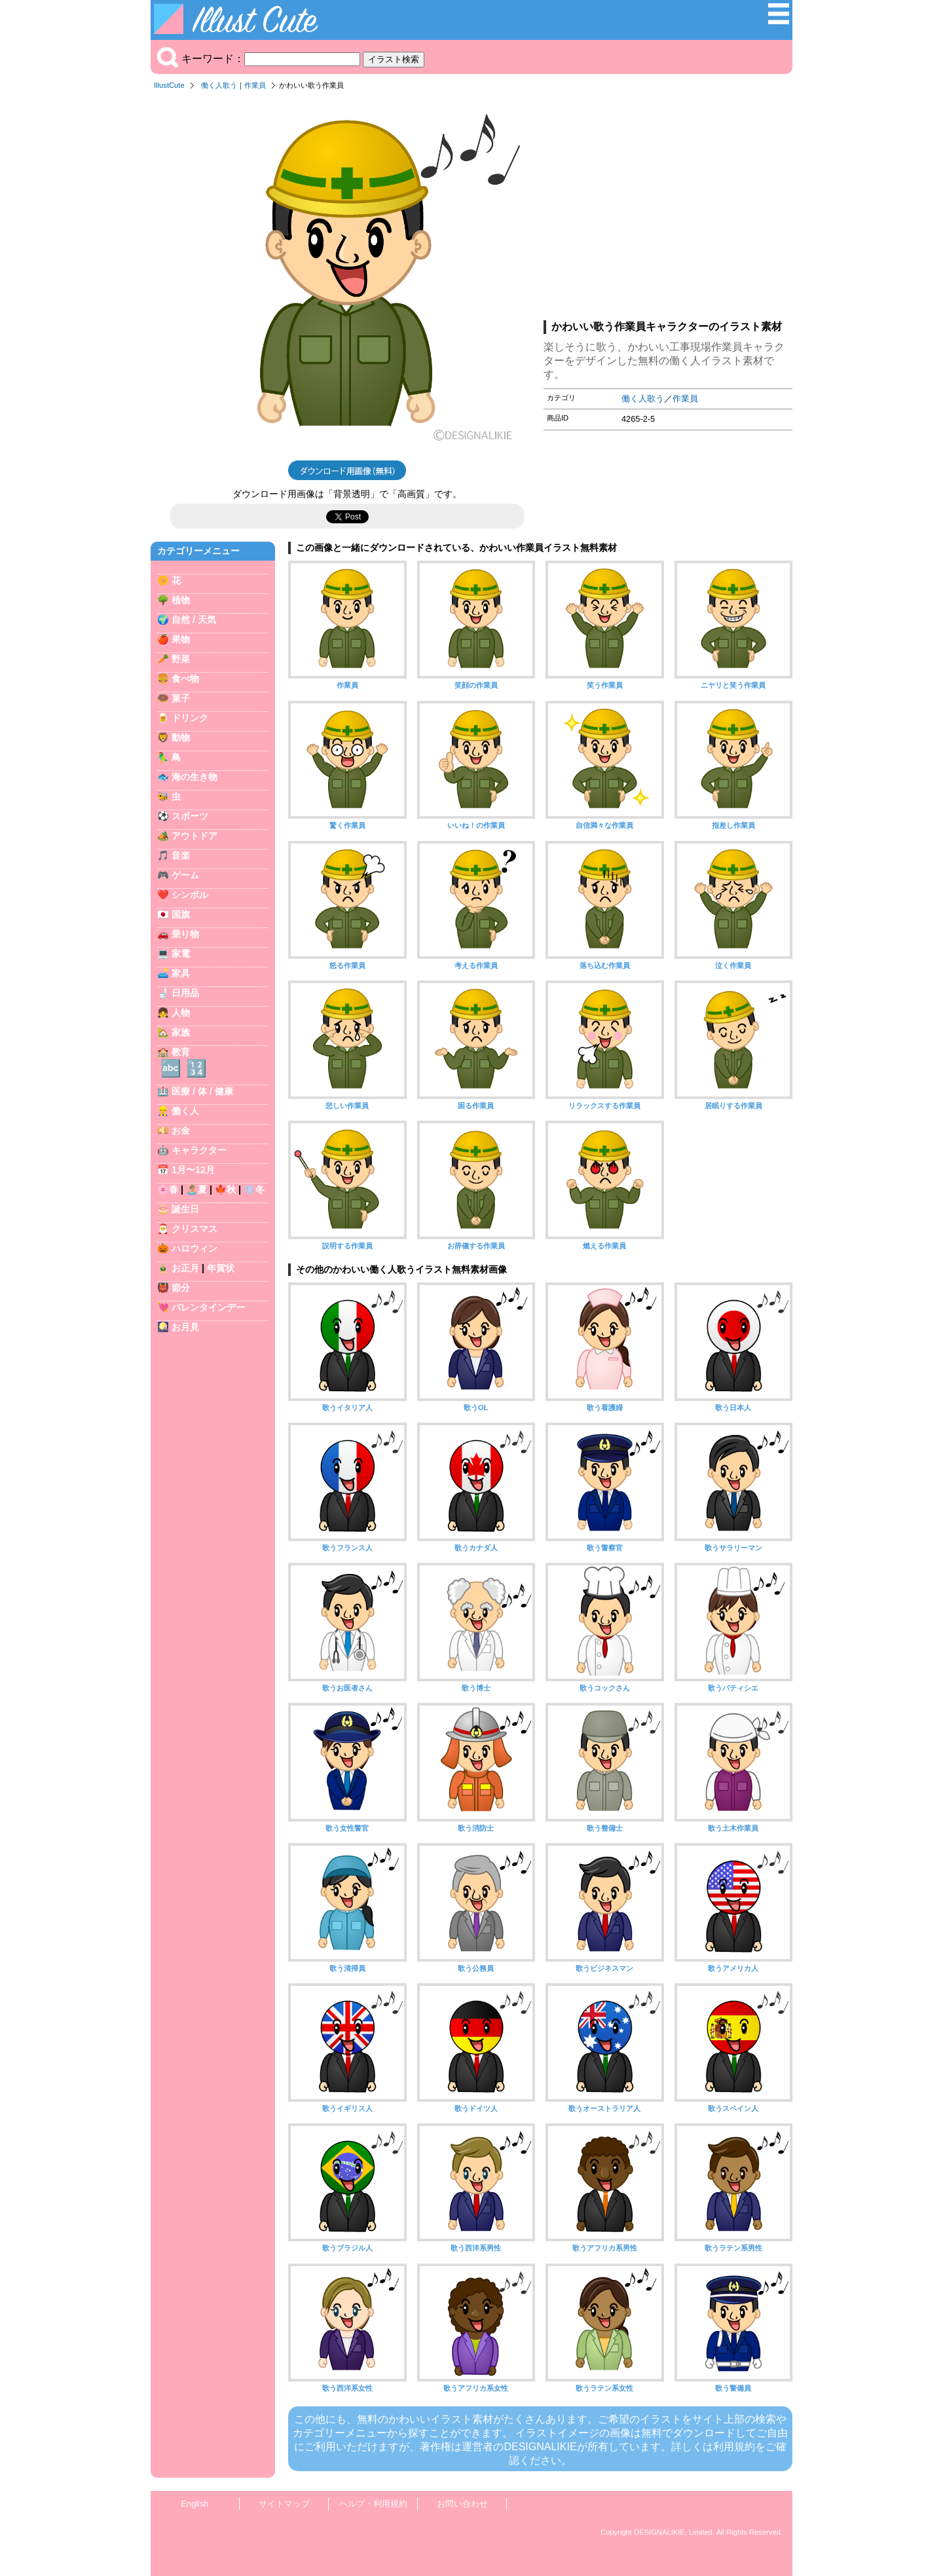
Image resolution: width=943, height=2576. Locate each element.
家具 (181, 973)
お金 (181, 1130)
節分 (181, 1287)
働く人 (185, 1111)
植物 (181, 600)
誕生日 (185, 1209)
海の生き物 (194, 777)
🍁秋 (225, 1189)
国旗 (181, 914)
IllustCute (169, 85)
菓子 (181, 698)
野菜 (181, 659)
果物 (181, 639)
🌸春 (167, 1189)
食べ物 (185, 678)
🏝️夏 (196, 1189)
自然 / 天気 (194, 619)
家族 (181, 1032)
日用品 (185, 993)
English (195, 2504)
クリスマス (194, 1228)
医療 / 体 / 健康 (202, 1091)
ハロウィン (194, 1248)
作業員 (255, 85)
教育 (181, 1052)
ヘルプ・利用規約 (373, 2504)
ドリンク (190, 718)
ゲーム (185, 875)
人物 (181, 1012)
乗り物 (185, 934)
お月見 (185, 1327)
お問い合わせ (462, 2504)
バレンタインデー (208, 1307)
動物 (181, 737)
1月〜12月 (193, 1170)
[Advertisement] (668, 209)
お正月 (185, 1268)
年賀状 (220, 1268)
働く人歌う (219, 85)
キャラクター (199, 1150)
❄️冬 (254, 1189)
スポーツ (190, 816)
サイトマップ (284, 2504)
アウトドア (194, 836)
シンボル (190, 894)
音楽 (181, 855)
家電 (181, 953)
